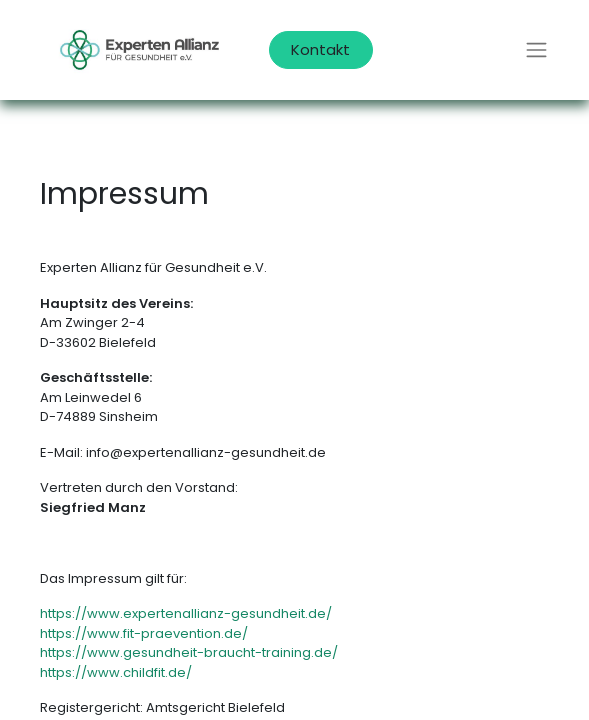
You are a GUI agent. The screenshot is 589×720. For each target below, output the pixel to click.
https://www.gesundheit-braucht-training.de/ (189, 652)
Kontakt (320, 49)
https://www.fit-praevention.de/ (144, 633)
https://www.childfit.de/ (116, 672)
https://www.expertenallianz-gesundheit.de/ (186, 613)
